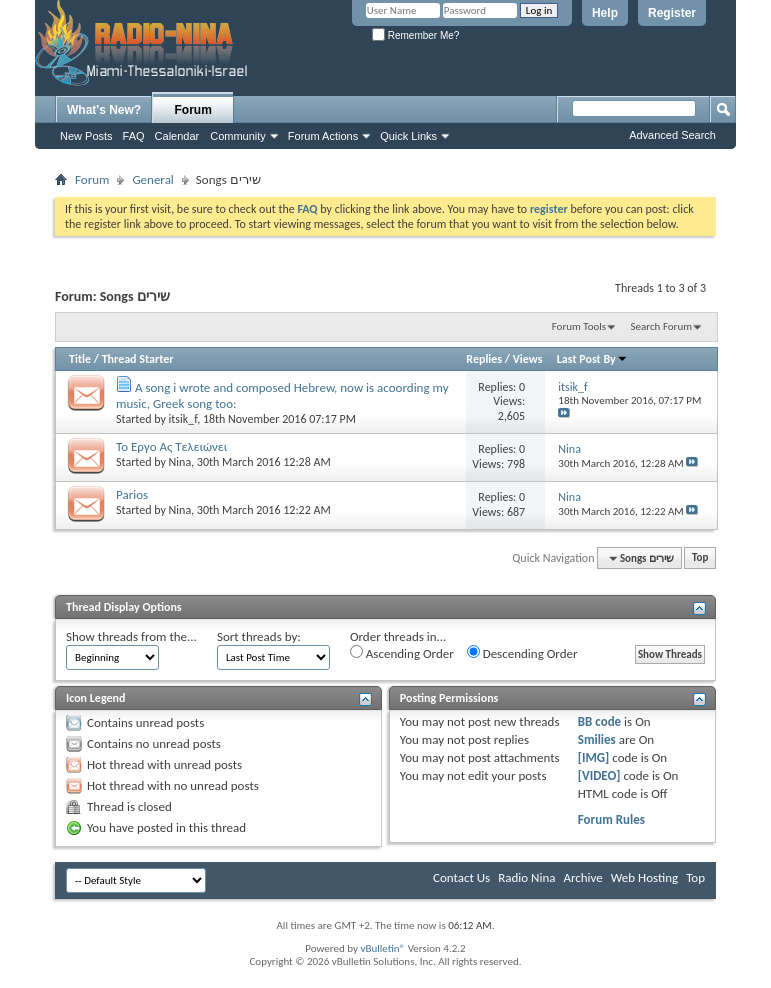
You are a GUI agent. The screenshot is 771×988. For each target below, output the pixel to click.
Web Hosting (644, 877)
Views (528, 359)
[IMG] (594, 757)
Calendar (177, 136)
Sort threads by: (259, 636)
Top (700, 558)
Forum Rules (611, 819)
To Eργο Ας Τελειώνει (171, 446)
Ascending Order (402, 653)
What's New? (104, 110)
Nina (180, 462)
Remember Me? (415, 35)
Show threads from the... (131, 636)
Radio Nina (526, 877)
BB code (599, 721)
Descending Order (522, 653)
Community (238, 136)
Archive (582, 877)
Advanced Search (672, 135)
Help (605, 13)
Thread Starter (138, 359)
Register (672, 13)
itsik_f (183, 419)
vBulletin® (382, 948)
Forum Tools (579, 326)
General (152, 179)
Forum (193, 110)
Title (80, 359)
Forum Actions (323, 136)
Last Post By (592, 359)
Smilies (597, 739)
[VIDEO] (599, 775)
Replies (484, 359)
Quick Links (408, 136)
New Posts (86, 136)
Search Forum (662, 326)
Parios (132, 494)
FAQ (134, 136)
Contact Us (461, 877)
